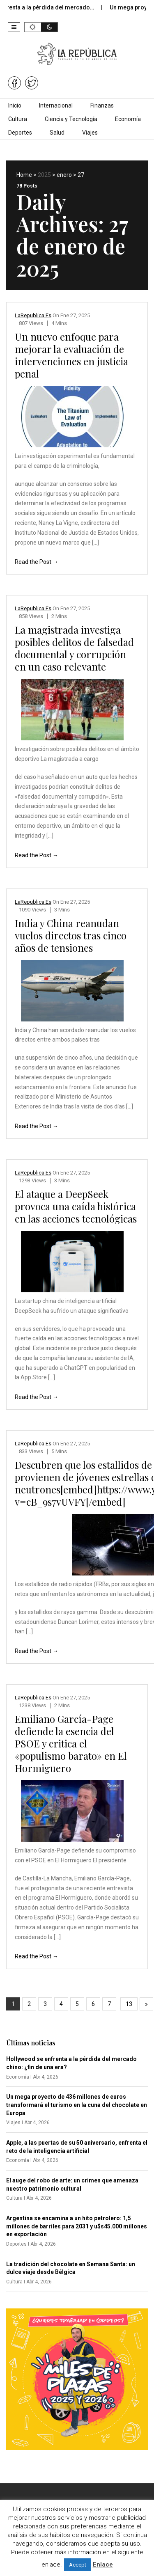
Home (24, 175)
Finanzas (102, 105)
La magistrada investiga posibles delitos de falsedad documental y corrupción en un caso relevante (74, 648)
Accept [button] (77, 2565)
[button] (14, 27)
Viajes (90, 132)
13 (129, 2004)
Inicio (14, 105)
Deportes (20, 132)
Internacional (56, 105)
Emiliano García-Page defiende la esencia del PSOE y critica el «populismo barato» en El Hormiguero (71, 1743)
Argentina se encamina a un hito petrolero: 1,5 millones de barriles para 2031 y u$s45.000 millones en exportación (76, 2226)
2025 (44, 175)
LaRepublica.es (33, 315)
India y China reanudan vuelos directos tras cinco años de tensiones (70, 935)
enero (64, 175)
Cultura (17, 119)
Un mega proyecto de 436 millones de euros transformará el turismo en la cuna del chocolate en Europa (76, 2104)
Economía (128, 119)
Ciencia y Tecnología (71, 119)
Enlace (103, 2564)
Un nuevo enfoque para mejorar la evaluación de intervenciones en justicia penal (71, 355)
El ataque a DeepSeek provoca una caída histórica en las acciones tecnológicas (76, 1206)
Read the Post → (36, 562)
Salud (57, 132)
